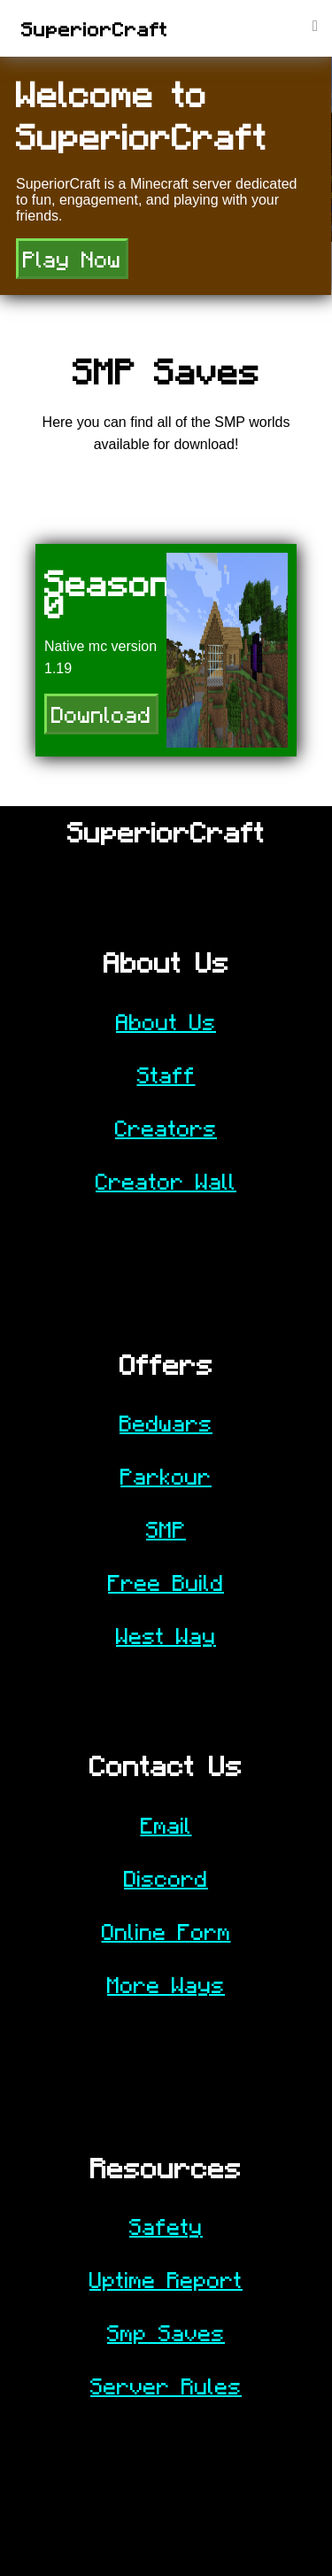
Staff (166, 1074)
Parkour (166, 1476)
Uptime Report (166, 2279)
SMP (166, 1529)
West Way (166, 1635)
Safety (166, 2226)
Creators (166, 1127)
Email (166, 1825)
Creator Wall (166, 1181)
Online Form (166, 1931)
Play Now (72, 258)
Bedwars (166, 1422)
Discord (166, 1878)
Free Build (166, 1582)
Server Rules (166, 2385)
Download (101, 714)
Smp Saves (166, 2332)
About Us (166, 1021)
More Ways (166, 1984)
